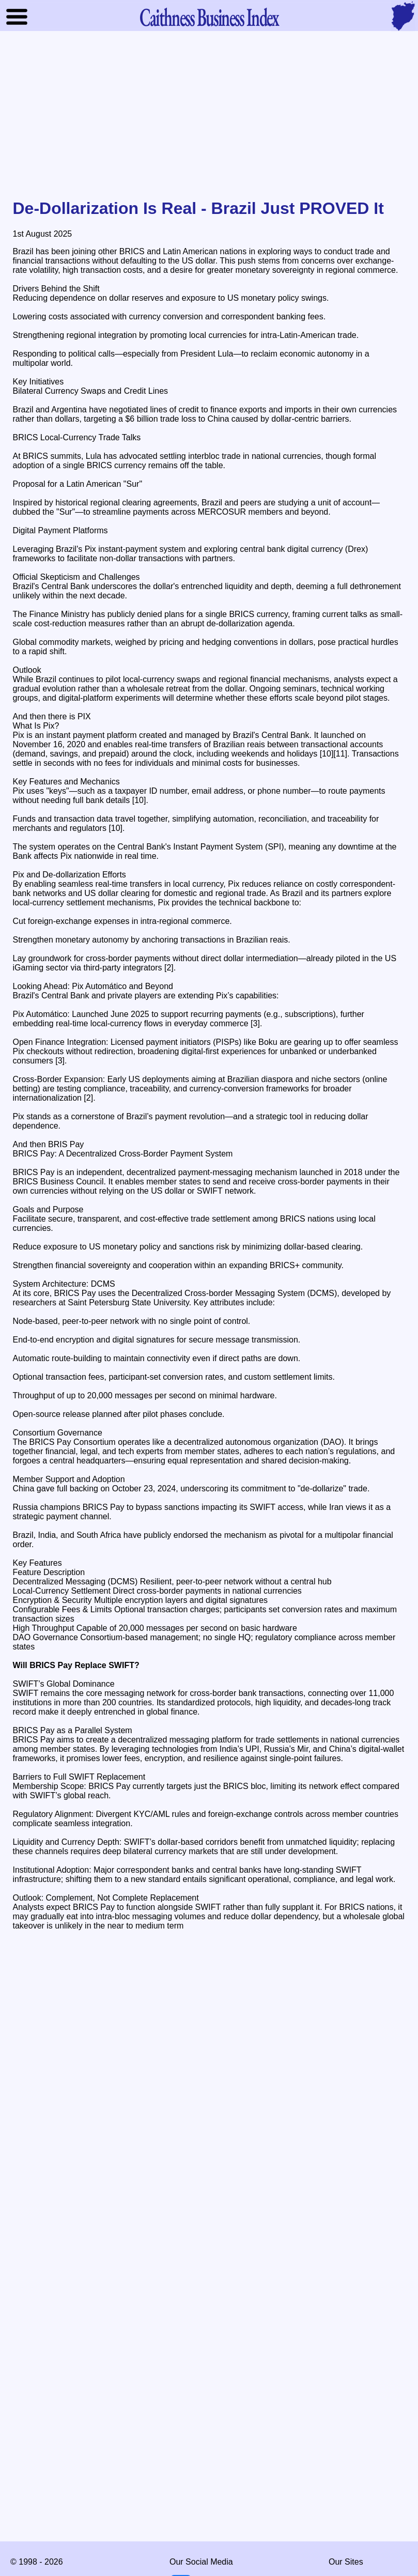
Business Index (209, 17)
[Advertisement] (209, 115)
